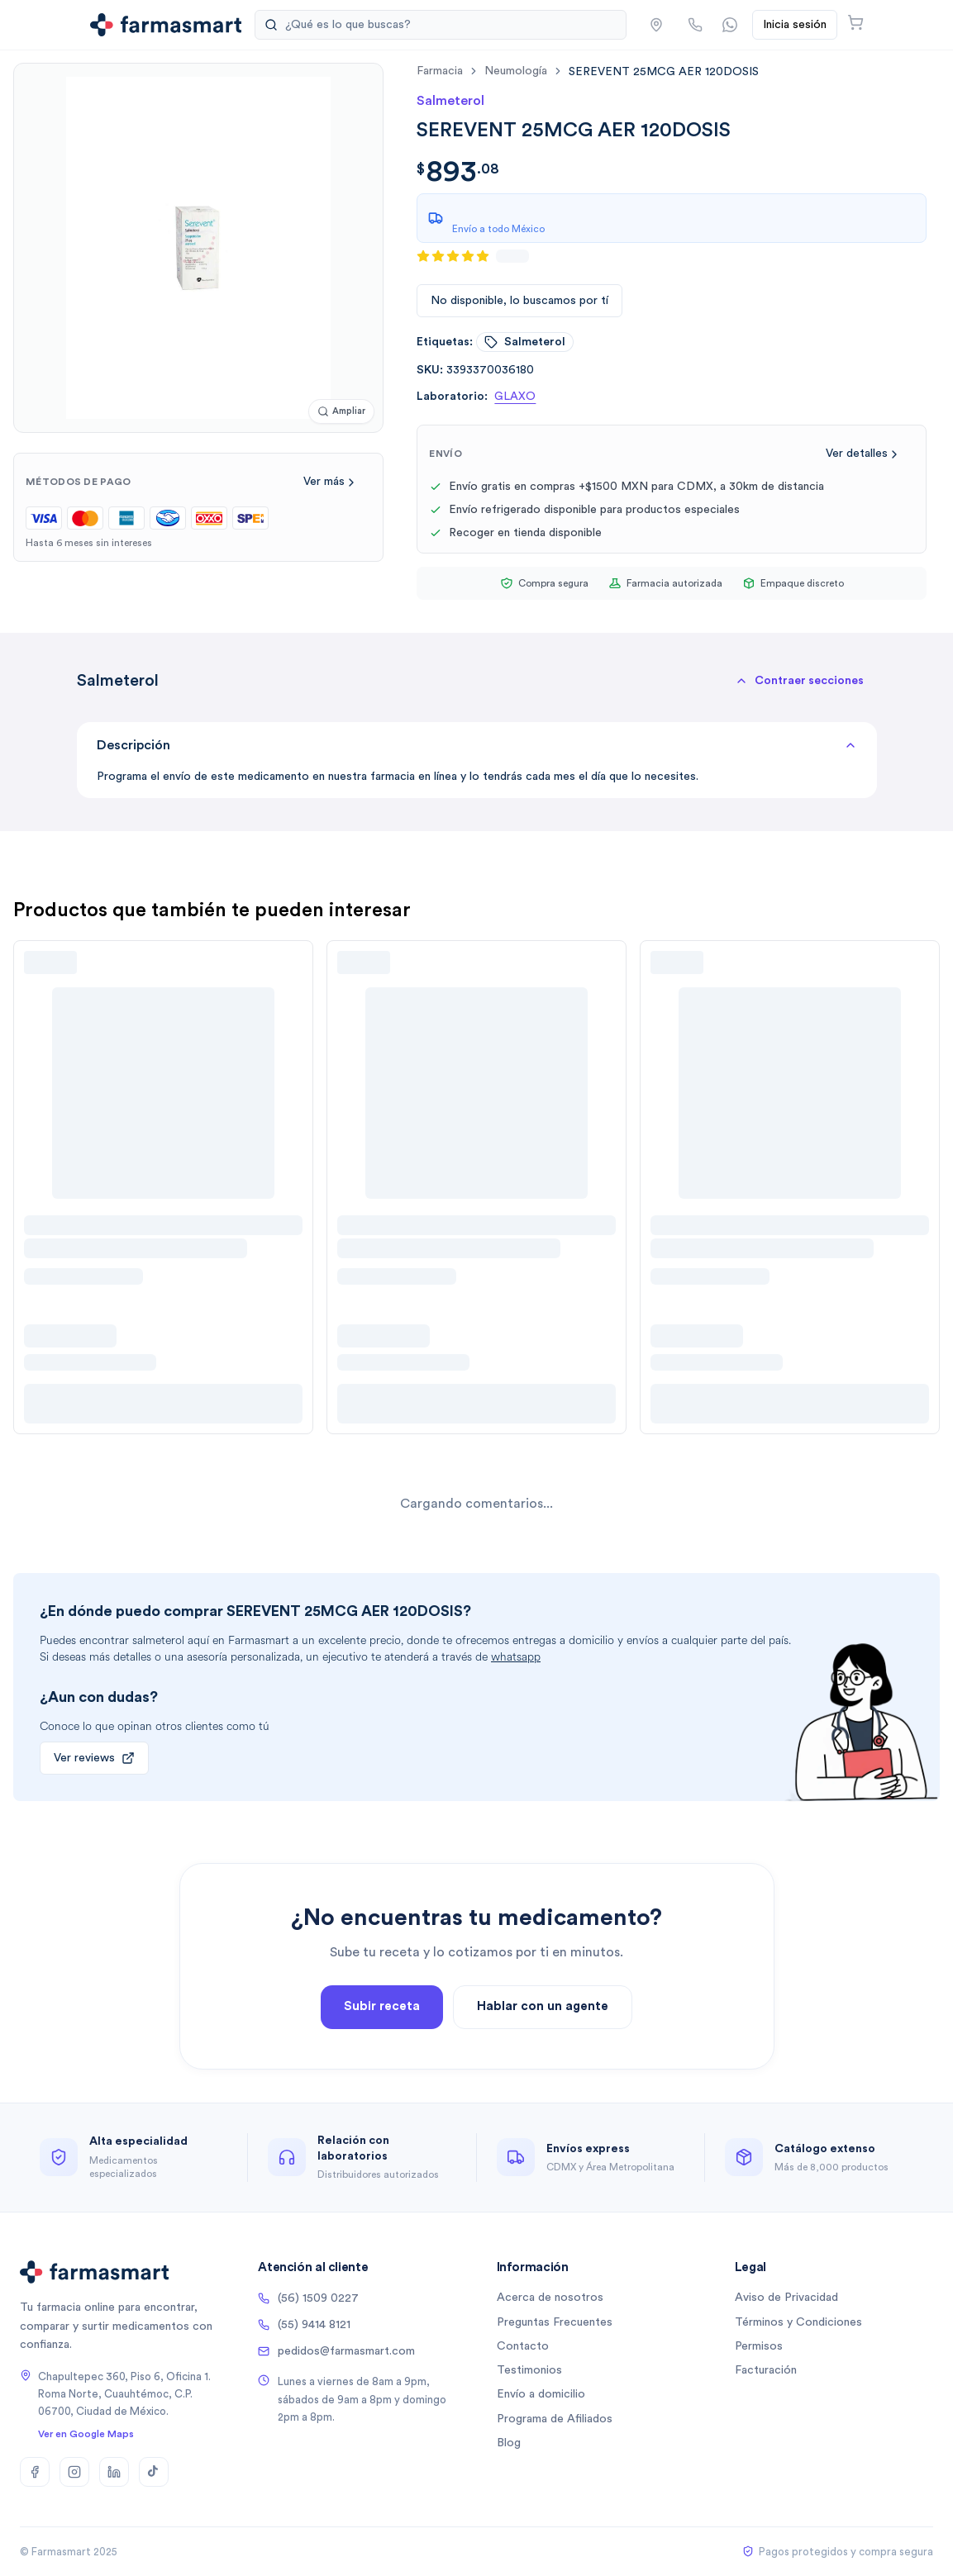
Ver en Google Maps (86, 2434)
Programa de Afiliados (554, 2419)
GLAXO (515, 396)
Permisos (759, 2346)
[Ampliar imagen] (341, 412)
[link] (664, 71)
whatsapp (516, 1657)
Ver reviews (94, 1758)
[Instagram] (74, 2472)
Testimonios (529, 2370)
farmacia (440, 71)
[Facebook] (35, 2472)
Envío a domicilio (541, 2394)
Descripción (477, 745)
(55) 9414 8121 (304, 2325)
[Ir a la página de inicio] (165, 24)
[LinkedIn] (114, 2472)
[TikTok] (154, 2472)
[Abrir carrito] (855, 22)
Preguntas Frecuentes (554, 2322)
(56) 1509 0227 (308, 2298)
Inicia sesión (795, 25)
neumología (515, 71)
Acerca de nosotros (550, 2297)
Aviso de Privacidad (786, 2297)
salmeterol (524, 342)
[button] (656, 24)
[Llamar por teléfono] (695, 24)
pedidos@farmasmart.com (336, 2351)
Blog (509, 2443)
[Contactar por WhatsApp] (729, 24)
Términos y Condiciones (798, 2322)
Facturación (766, 2370)
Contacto (523, 2346)
